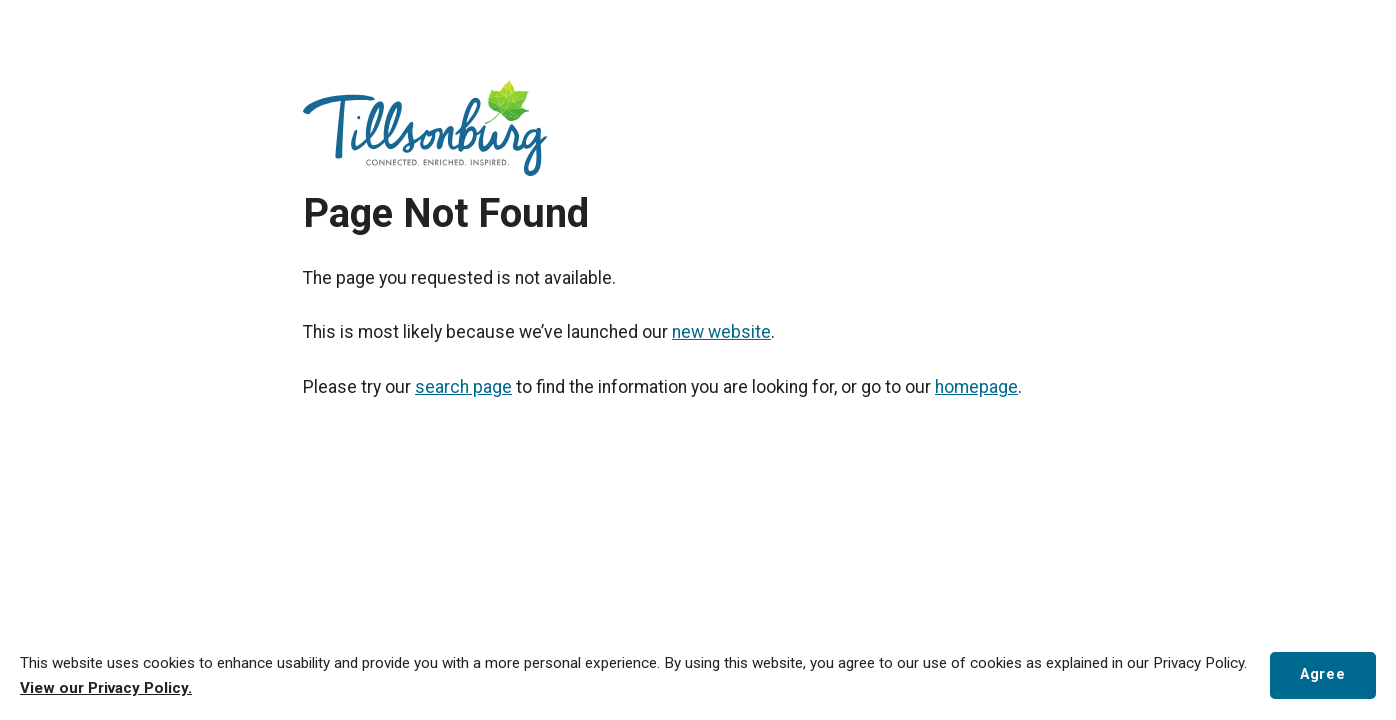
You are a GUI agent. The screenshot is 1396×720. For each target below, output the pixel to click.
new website (721, 332)
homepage (976, 387)
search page (463, 387)
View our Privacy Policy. (106, 688)
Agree (1322, 674)
